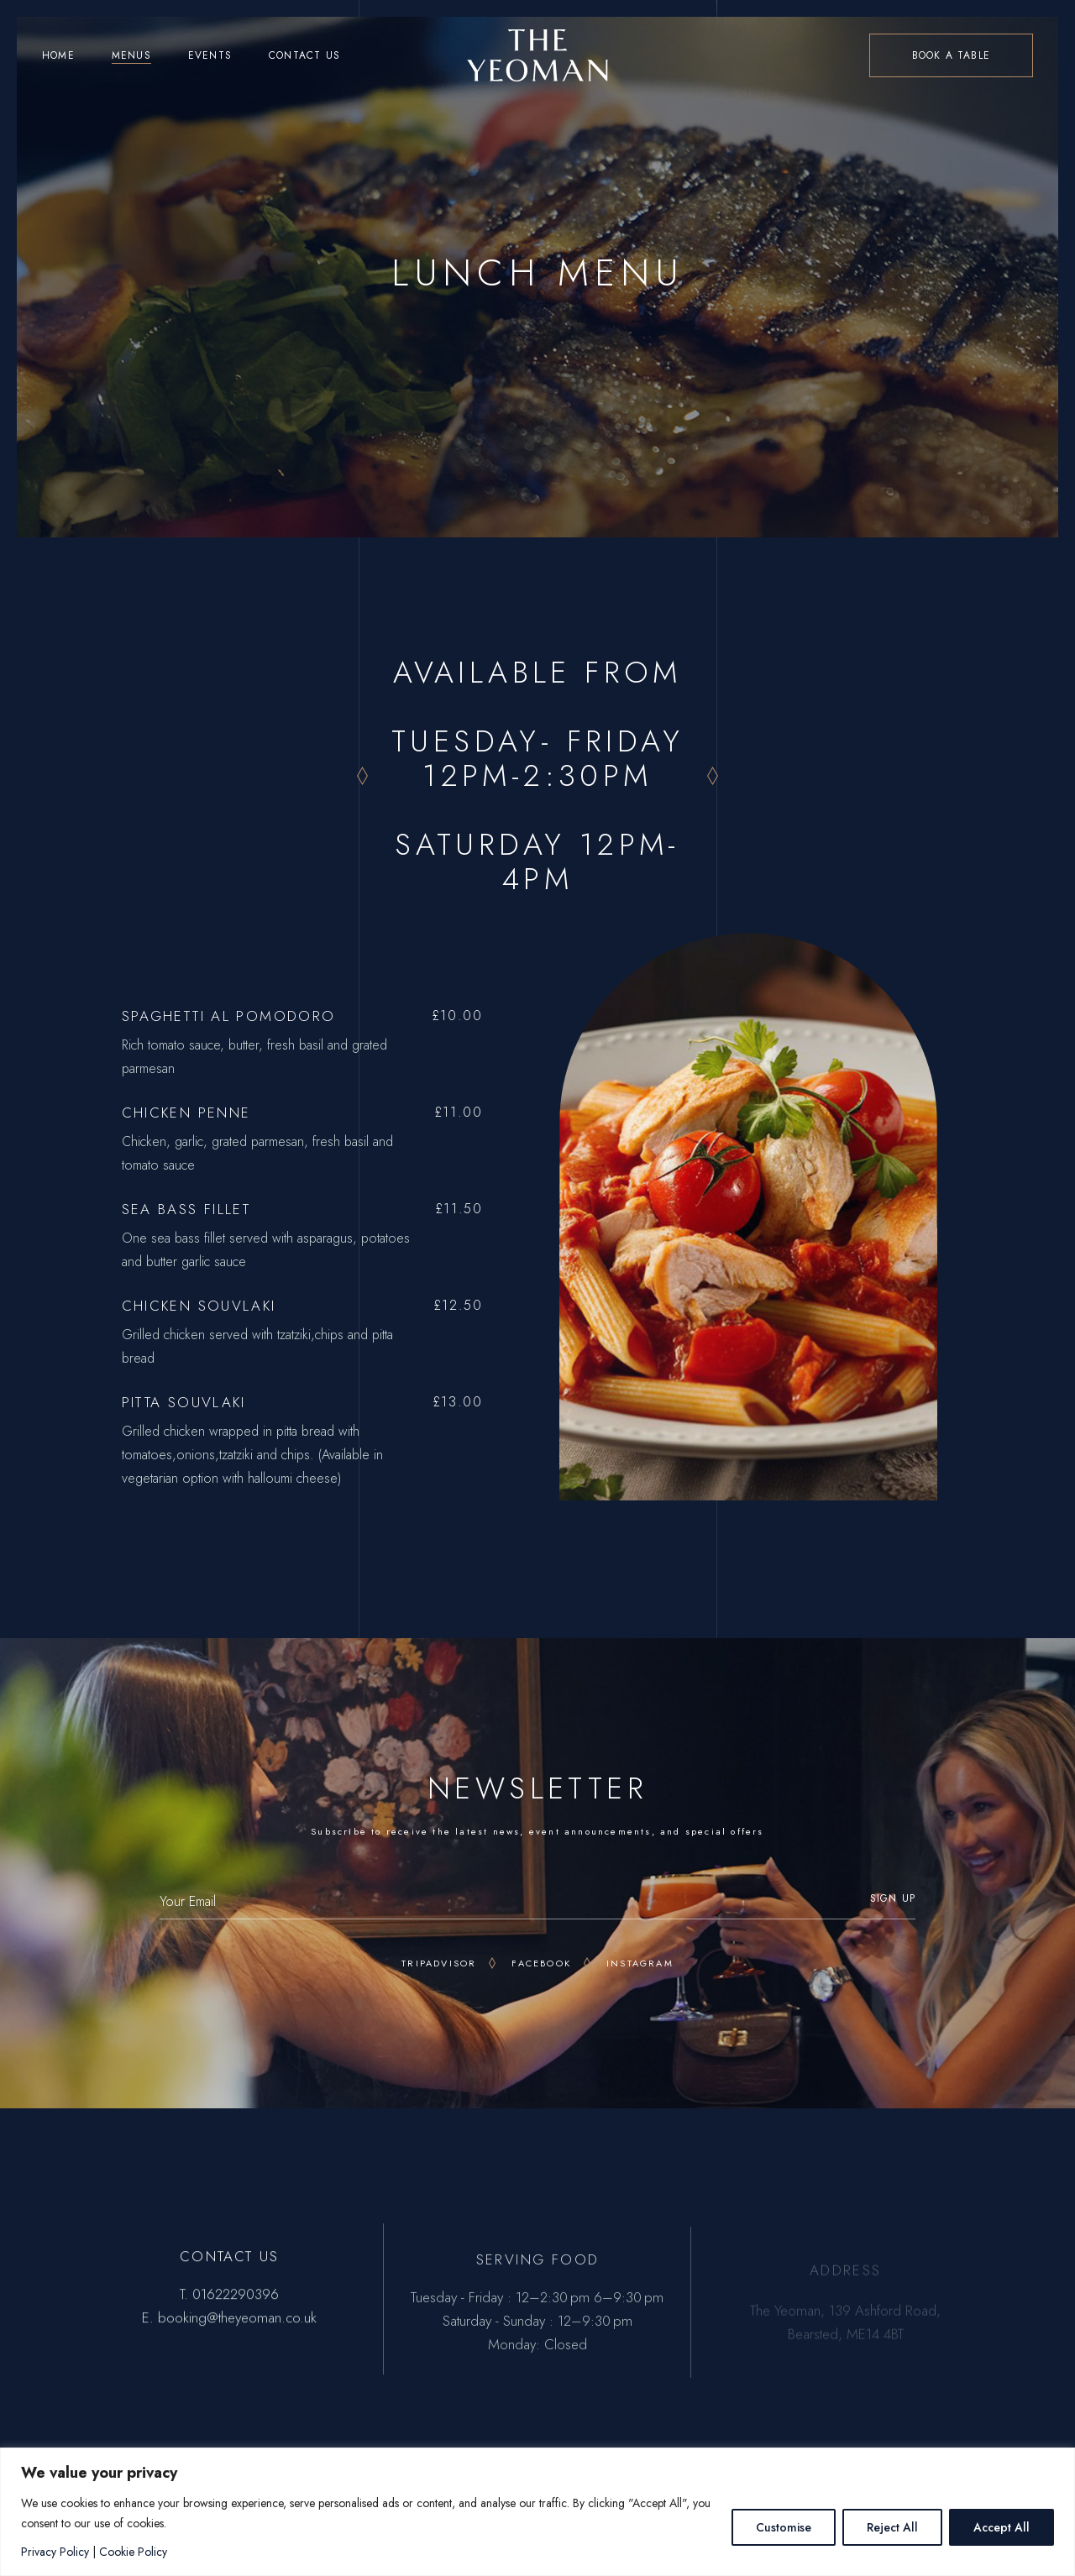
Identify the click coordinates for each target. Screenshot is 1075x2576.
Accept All (1001, 2527)
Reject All (892, 2527)
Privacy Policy (55, 2551)
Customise (783, 2527)
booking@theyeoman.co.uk (237, 2328)
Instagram (640, 1963)
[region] (537, 2512)
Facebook (541, 1963)
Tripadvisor (438, 1963)
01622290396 (235, 2305)
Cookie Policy (133, 2551)
